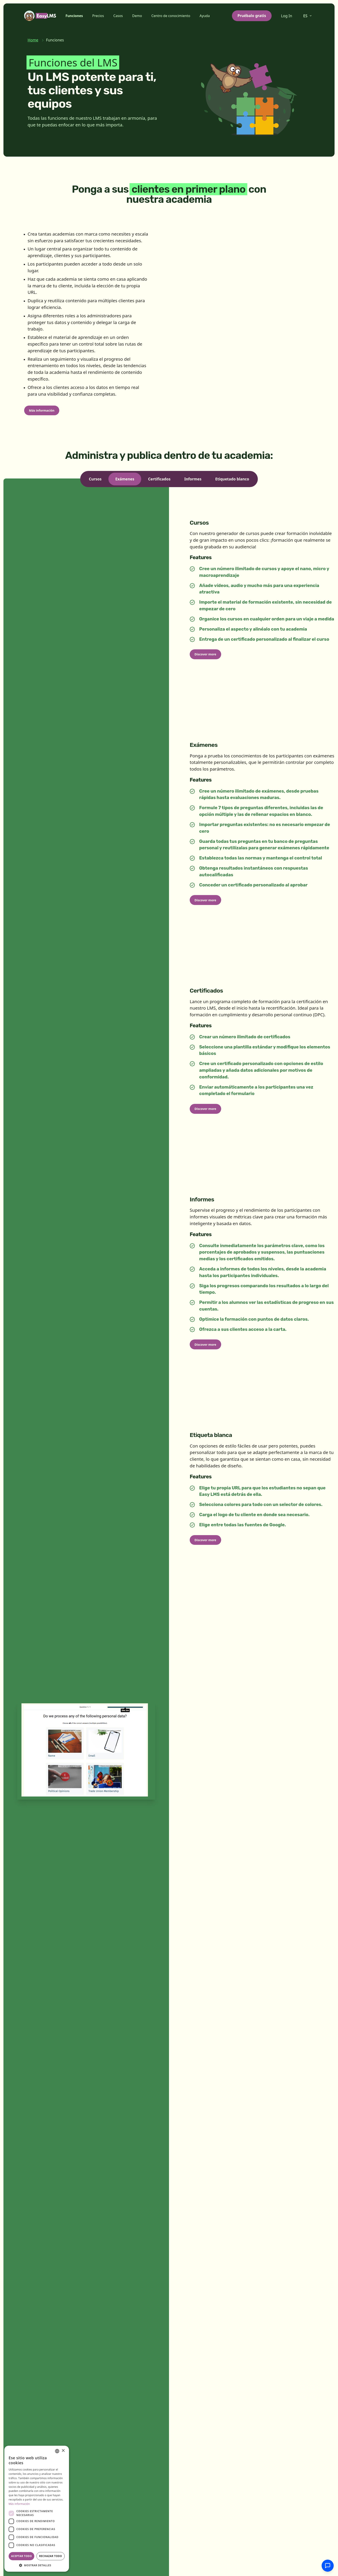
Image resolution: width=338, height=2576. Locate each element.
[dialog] (36, 2509)
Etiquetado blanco (232, 483)
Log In (286, 15)
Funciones (74, 15)
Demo (137, 15)
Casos (118, 15)
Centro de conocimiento (170, 15)
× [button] (63, 2450)
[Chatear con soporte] (328, 2566)
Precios (98, 15)
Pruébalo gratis (252, 15)
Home (33, 39)
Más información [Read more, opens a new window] (19, 2504)
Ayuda (205, 15)
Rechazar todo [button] (50, 2556)
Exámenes (124, 483)
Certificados (159, 483)
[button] (37, 2565)
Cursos (95, 483)
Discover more (210, 659)
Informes (193, 483)
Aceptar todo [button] (21, 2556)
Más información (47, 412)
